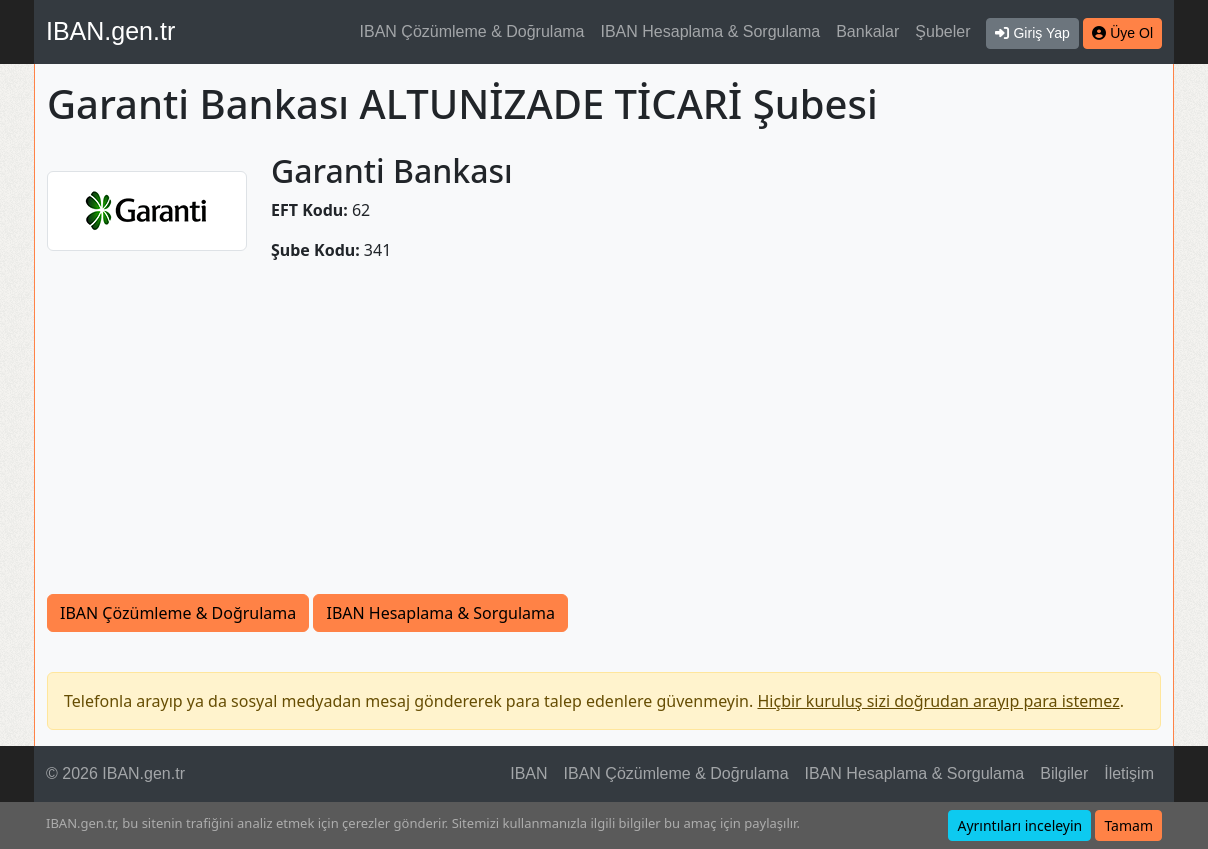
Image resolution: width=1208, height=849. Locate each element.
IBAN (528, 773)
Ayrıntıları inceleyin (1019, 825)
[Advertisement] (604, 428)
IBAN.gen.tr (110, 31)
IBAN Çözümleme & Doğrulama (472, 31)
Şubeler (942, 31)
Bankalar (867, 31)
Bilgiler (1064, 773)
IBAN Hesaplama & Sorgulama (711, 31)
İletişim (1129, 773)
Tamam (1128, 825)
